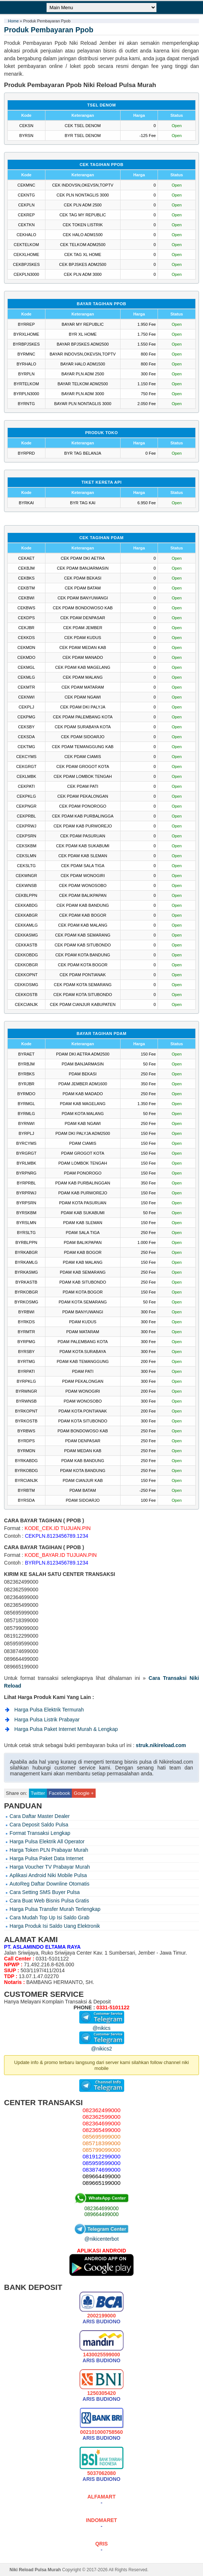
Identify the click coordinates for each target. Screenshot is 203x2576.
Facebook (59, 1793)
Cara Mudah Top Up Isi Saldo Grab (49, 1917)
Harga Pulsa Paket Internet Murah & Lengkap (66, 1729)
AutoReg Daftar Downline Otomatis (49, 1884)
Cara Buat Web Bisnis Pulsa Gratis (49, 1901)
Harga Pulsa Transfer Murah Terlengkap (55, 1909)
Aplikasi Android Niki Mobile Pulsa (48, 1875)
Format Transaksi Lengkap (40, 1833)
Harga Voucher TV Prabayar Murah (50, 1867)
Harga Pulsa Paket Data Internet (47, 1858)
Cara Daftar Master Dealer (40, 1816)
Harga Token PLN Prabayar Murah (49, 1850)
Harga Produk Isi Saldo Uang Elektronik (55, 1926)
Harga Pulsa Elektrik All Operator (47, 1841)
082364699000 (101, 2208)
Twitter (38, 1793)
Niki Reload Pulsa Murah (35, 2569)
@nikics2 (102, 2046)
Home (13, 21)
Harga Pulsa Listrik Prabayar (47, 1719)
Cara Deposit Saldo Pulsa (39, 1825)
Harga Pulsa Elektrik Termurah (49, 1710)
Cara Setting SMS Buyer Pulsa (45, 1892)
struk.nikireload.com (161, 1745)
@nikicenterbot (101, 2236)
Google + (83, 1793)
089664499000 (101, 2214)
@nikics (102, 2025)
